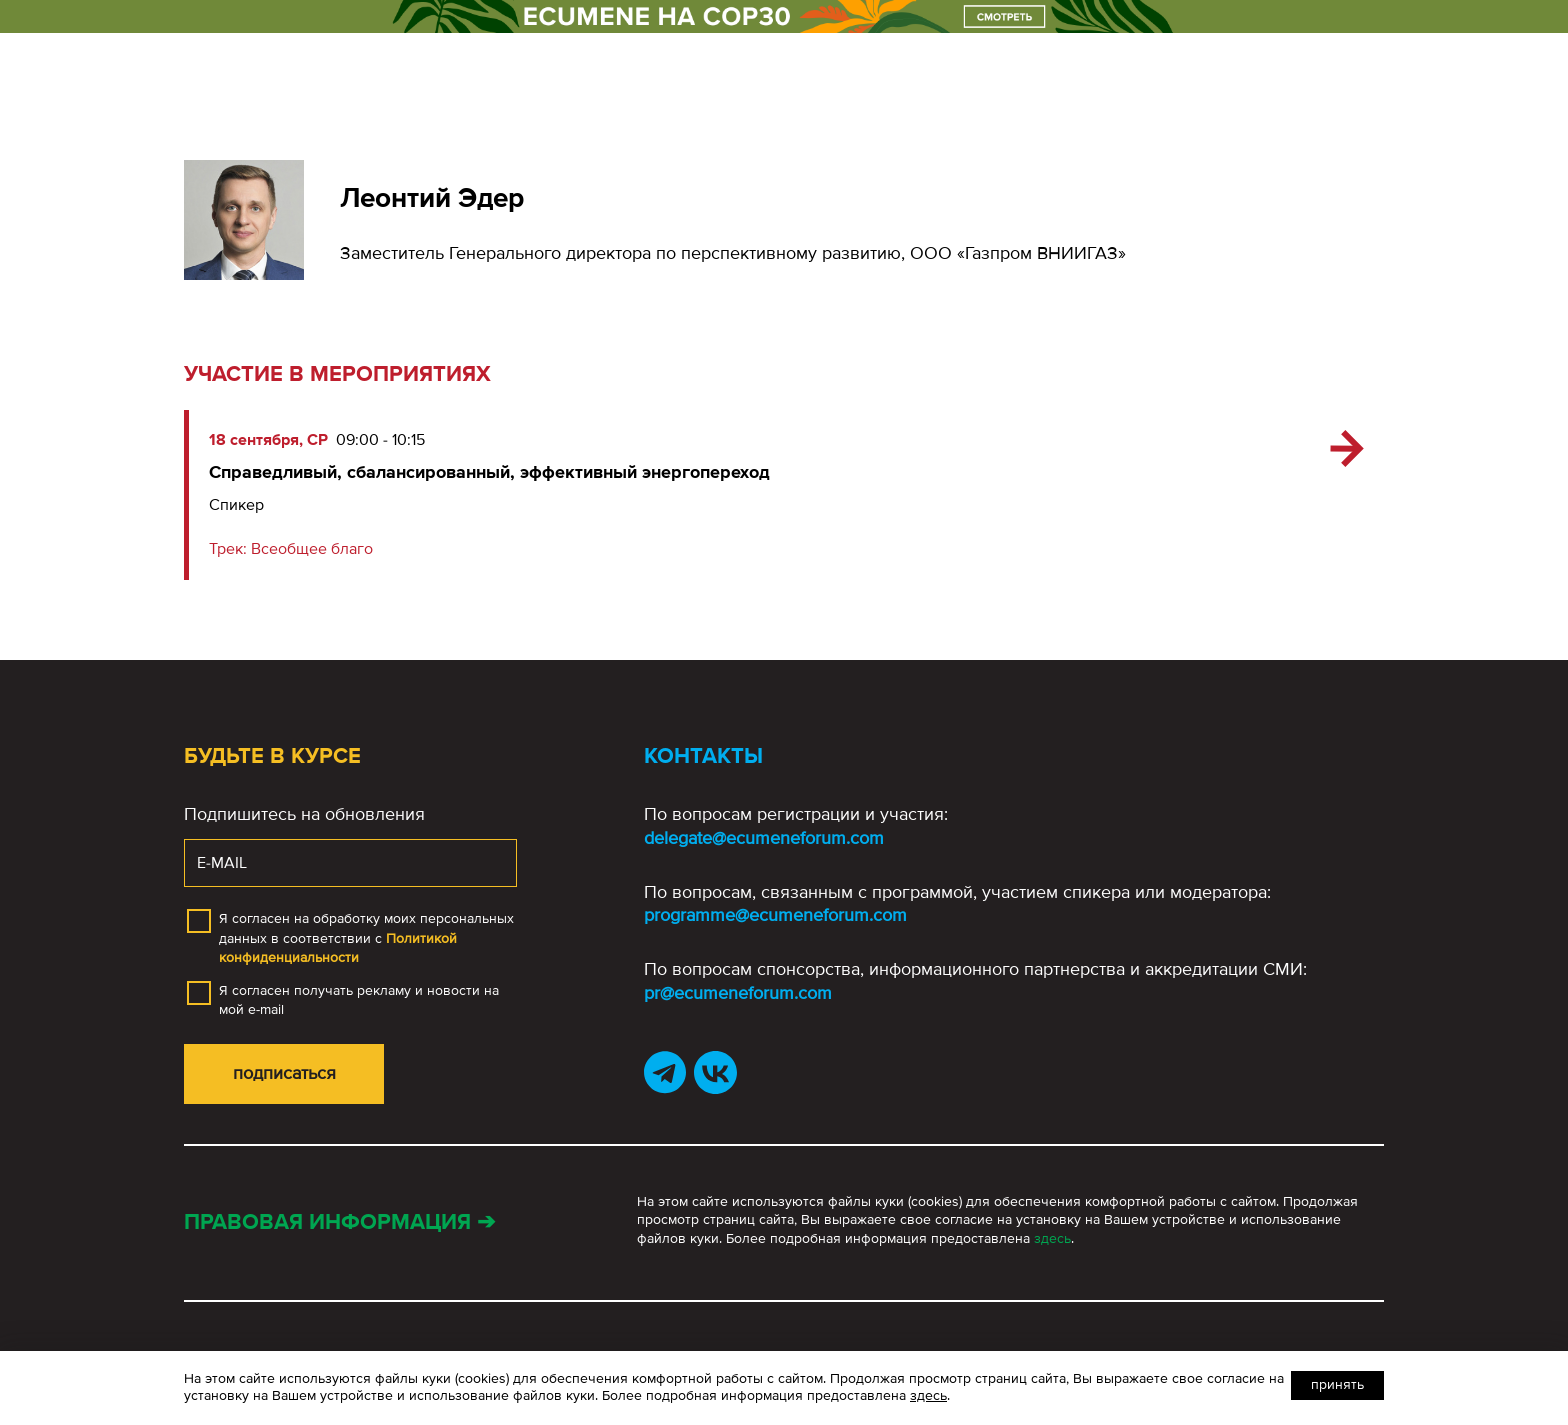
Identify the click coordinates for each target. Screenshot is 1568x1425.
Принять (1337, 1384)
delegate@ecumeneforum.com (764, 838)
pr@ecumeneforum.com (738, 993)
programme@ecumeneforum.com (775, 915)
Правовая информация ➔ (339, 1222)
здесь (1052, 1238)
